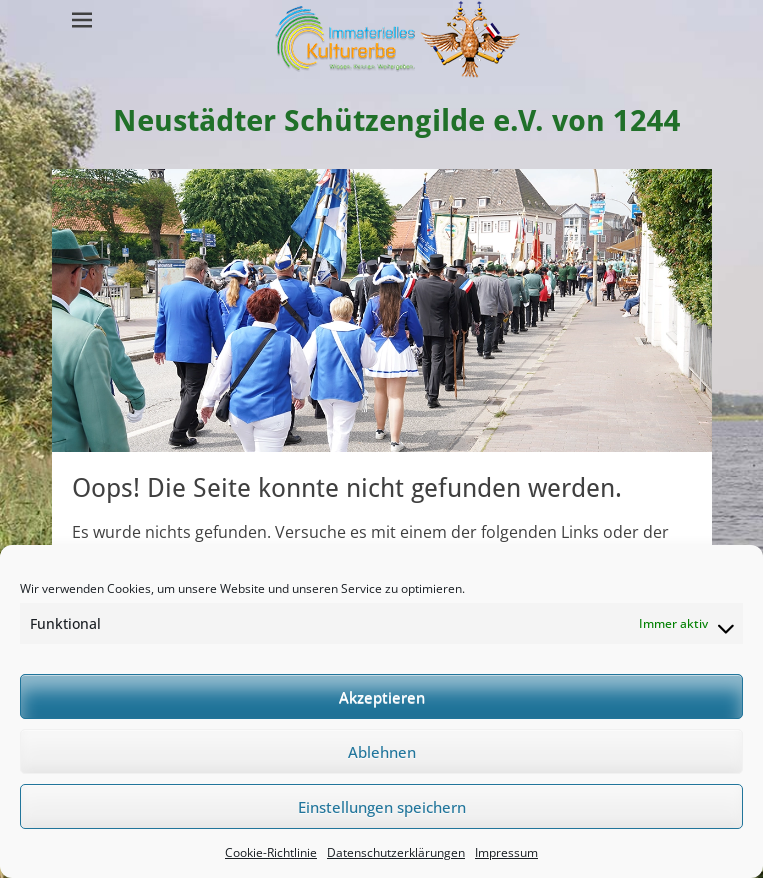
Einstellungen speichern (382, 807)
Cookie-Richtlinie (271, 852)
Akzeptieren (382, 697)
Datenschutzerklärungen (396, 852)
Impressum (506, 852)
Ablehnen (382, 752)
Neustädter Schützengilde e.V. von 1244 (397, 120)
